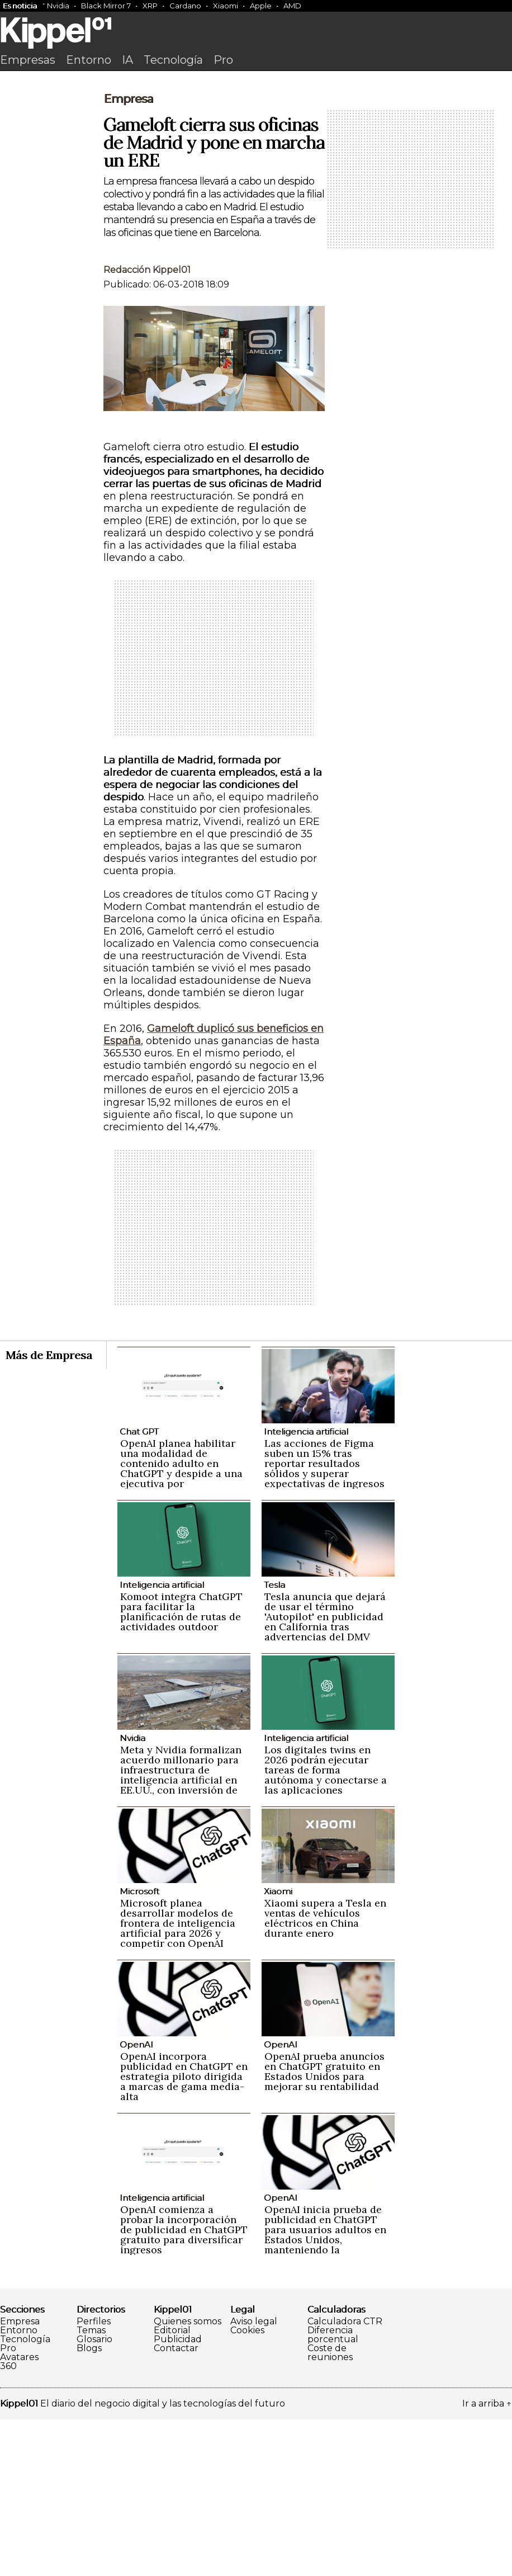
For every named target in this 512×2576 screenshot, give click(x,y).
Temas (91, 2487)
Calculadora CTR (344, 2478)
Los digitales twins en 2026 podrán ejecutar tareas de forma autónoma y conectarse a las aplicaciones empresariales (325, 1931)
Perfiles (94, 2478)
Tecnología (173, 60)
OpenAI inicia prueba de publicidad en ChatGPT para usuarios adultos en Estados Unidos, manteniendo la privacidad (325, 2391)
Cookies (247, 2487)
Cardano (185, 5)
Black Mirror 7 (106, 5)
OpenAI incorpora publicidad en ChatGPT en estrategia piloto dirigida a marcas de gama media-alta (184, 2232)
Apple (261, 5)
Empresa (128, 255)
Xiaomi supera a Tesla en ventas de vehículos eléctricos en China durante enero (325, 2074)
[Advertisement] (256, 160)
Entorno (88, 60)
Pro (223, 60)
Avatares (19, 2513)
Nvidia (58, 5)
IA (127, 60)
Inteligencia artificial (306, 1588)
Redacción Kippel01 (147, 426)
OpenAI (136, 2201)
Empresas (27, 60)
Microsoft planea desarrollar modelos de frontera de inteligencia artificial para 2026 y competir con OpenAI (177, 2079)
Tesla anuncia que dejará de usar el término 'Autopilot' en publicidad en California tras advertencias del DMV (325, 1773)
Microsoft (139, 2047)
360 (8, 2522)
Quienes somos (187, 2478)
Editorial (172, 2487)
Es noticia (20, 5)
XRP (150, 5)
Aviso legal (253, 2478)
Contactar (176, 2504)
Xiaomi (225, 5)
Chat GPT (139, 1588)
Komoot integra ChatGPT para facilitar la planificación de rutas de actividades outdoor (181, 1768)
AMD (292, 5)
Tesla (274, 1741)
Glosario (94, 2496)
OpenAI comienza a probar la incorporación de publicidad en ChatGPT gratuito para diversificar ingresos (184, 2386)
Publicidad (178, 2496)
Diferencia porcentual (332, 2491)
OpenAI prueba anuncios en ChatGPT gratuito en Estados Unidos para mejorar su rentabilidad (324, 2227)
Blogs (89, 2504)
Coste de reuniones (330, 2509)
